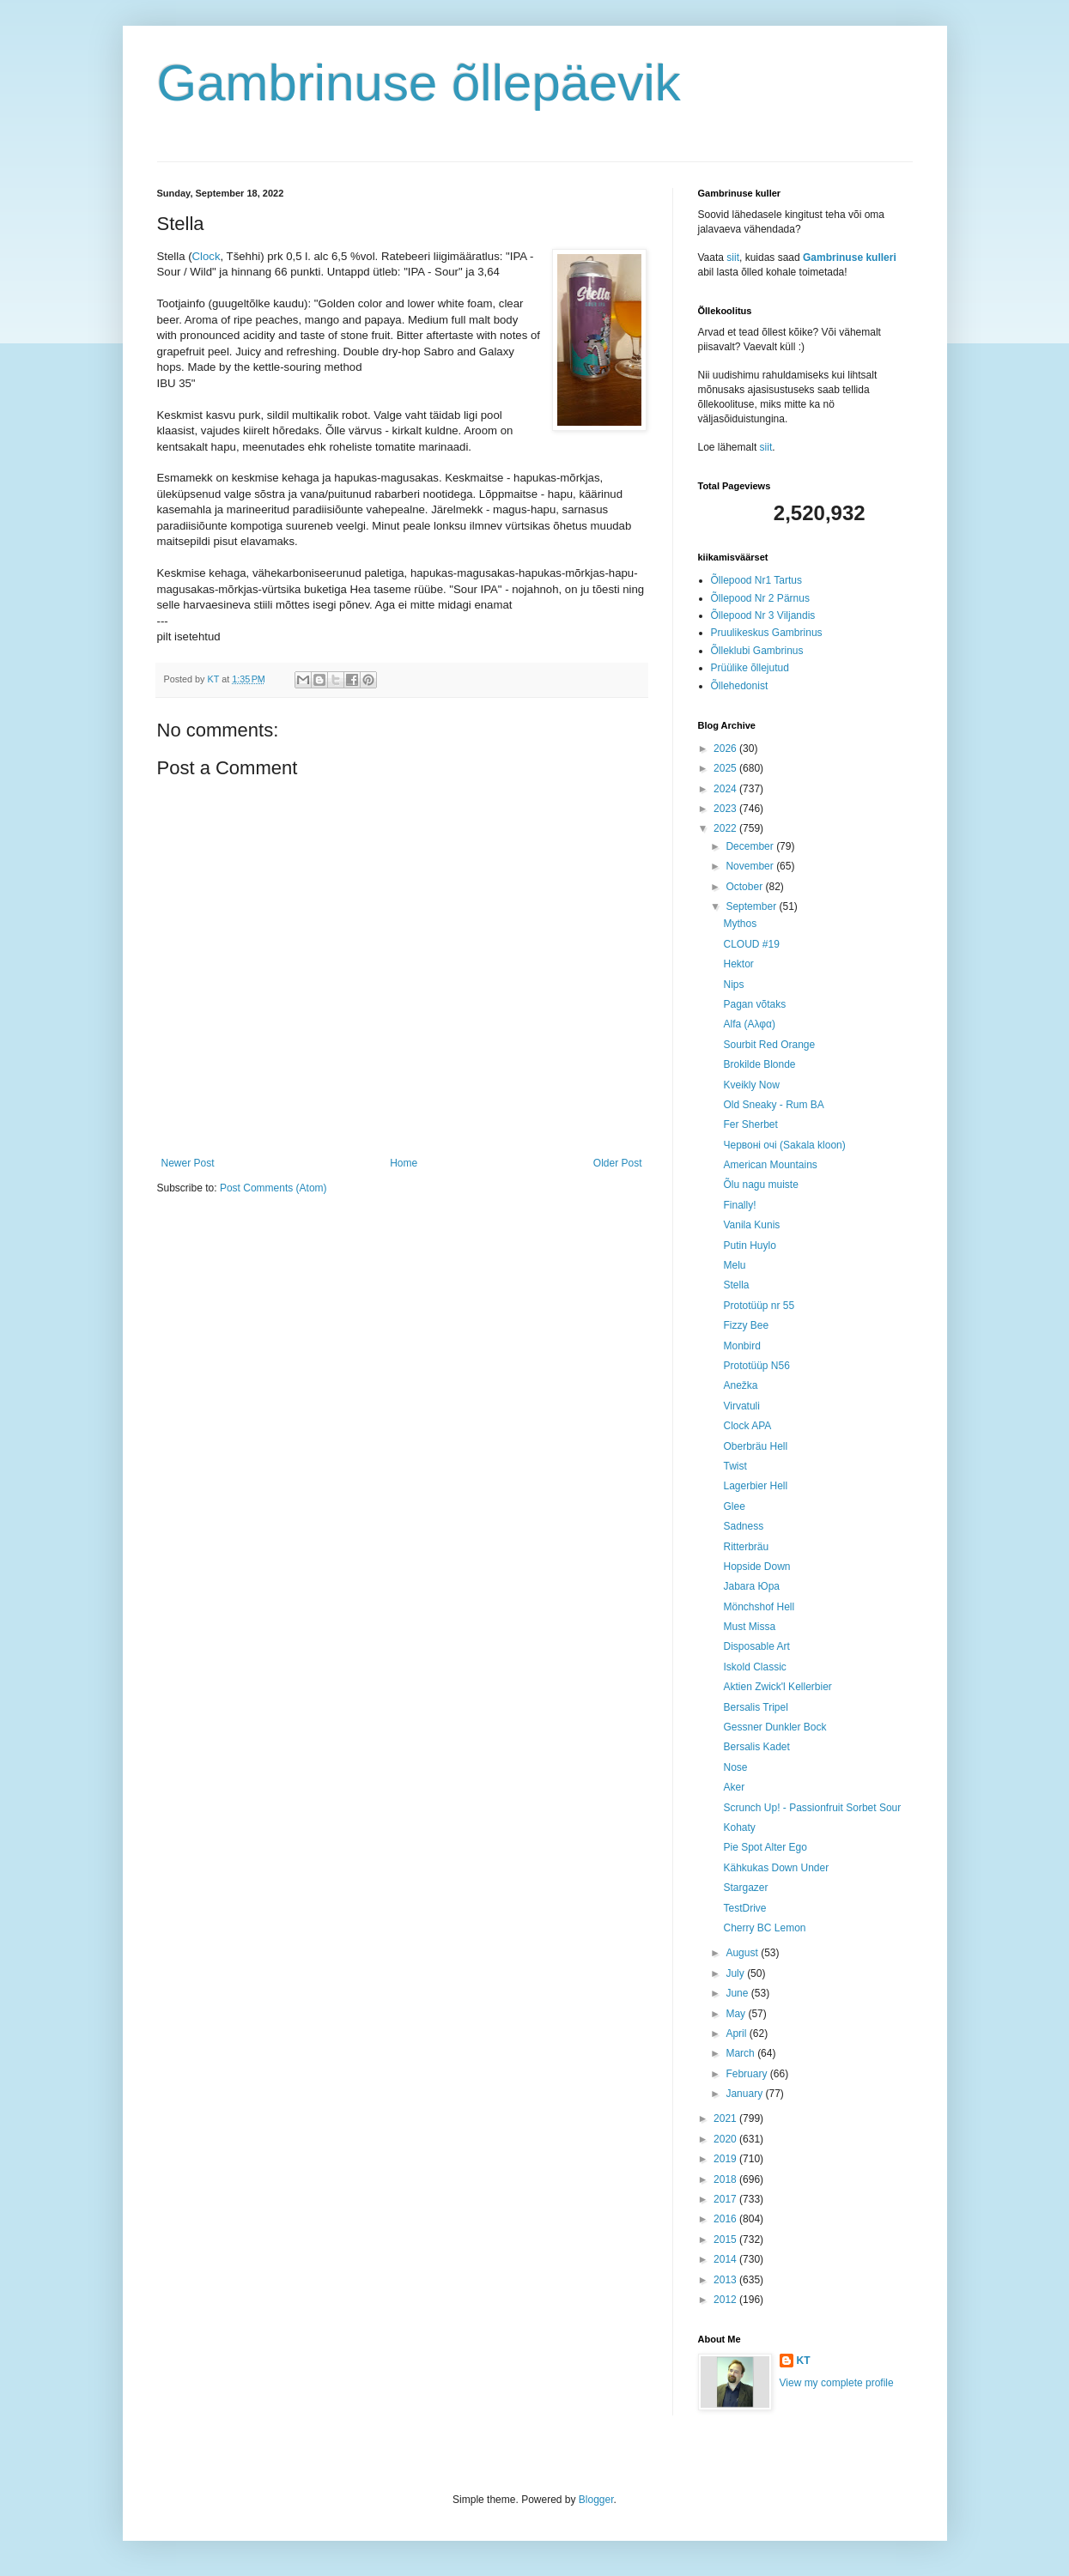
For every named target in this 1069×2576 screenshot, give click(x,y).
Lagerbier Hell (755, 1486)
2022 (726, 828)
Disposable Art (756, 1646)
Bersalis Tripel (755, 1707)
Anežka (740, 1385)
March (741, 2053)
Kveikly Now (751, 1085)
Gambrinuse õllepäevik (419, 83)
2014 (726, 2259)
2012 (726, 2300)
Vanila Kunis (751, 1225)
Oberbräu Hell (755, 1446)
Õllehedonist (739, 686)
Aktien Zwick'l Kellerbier (777, 1687)
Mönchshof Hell (758, 1607)
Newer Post (188, 1163)
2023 (726, 809)
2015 (726, 2240)
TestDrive (744, 1908)
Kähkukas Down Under (776, 1868)
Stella (736, 1285)
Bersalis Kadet (756, 1747)
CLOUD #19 (751, 944)
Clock (206, 256)
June (738, 1993)
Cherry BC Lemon (764, 1928)
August (743, 1953)
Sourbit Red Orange (769, 1045)
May (737, 2014)
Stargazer (745, 1888)
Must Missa (749, 1627)
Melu (734, 1265)
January (745, 2094)
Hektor (738, 964)
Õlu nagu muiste (760, 1185)
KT (804, 2361)
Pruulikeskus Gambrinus (767, 633)
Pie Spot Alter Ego (764, 1847)
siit (732, 258)
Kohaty (739, 1827)
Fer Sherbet (750, 1124)
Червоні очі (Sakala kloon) (784, 1145)
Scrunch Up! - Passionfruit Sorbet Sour (812, 1808)
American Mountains (770, 1165)
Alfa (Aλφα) (749, 1024)
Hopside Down (756, 1567)
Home (403, 1163)
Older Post (617, 1163)
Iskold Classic (754, 1667)
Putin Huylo (749, 1246)
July (736, 1973)
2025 (726, 768)
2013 (726, 2280)
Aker (733, 1787)
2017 (726, 2199)
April (737, 2033)
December (751, 846)
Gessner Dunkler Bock (774, 1727)
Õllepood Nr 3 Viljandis (763, 615)
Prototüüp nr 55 (758, 1306)
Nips (733, 985)
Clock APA (747, 1426)
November (751, 866)
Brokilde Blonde (759, 1064)
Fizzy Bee (745, 1325)
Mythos (739, 924)
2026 (726, 748)
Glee (733, 1506)
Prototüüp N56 (756, 1366)
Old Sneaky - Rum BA (773, 1105)
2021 (726, 2118)
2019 (726, 2159)
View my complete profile (837, 2383)
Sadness (743, 1526)
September (752, 906)
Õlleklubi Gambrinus (757, 651)
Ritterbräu (745, 1547)
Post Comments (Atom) (273, 1188)
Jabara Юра (751, 1586)
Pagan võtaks (754, 1004)
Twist (734, 1466)
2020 (726, 2139)
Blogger (596, 2500)
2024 (726, 789)
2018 (726, 2179)
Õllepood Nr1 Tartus (757, 580)
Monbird (741, 1346)
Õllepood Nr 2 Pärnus (760, 598)
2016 (726, 2219)
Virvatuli (741, 1406)
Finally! (739, 1205)
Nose (735, 1767)
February (747, 2074)
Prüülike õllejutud (750, 668)
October (745, 887)
